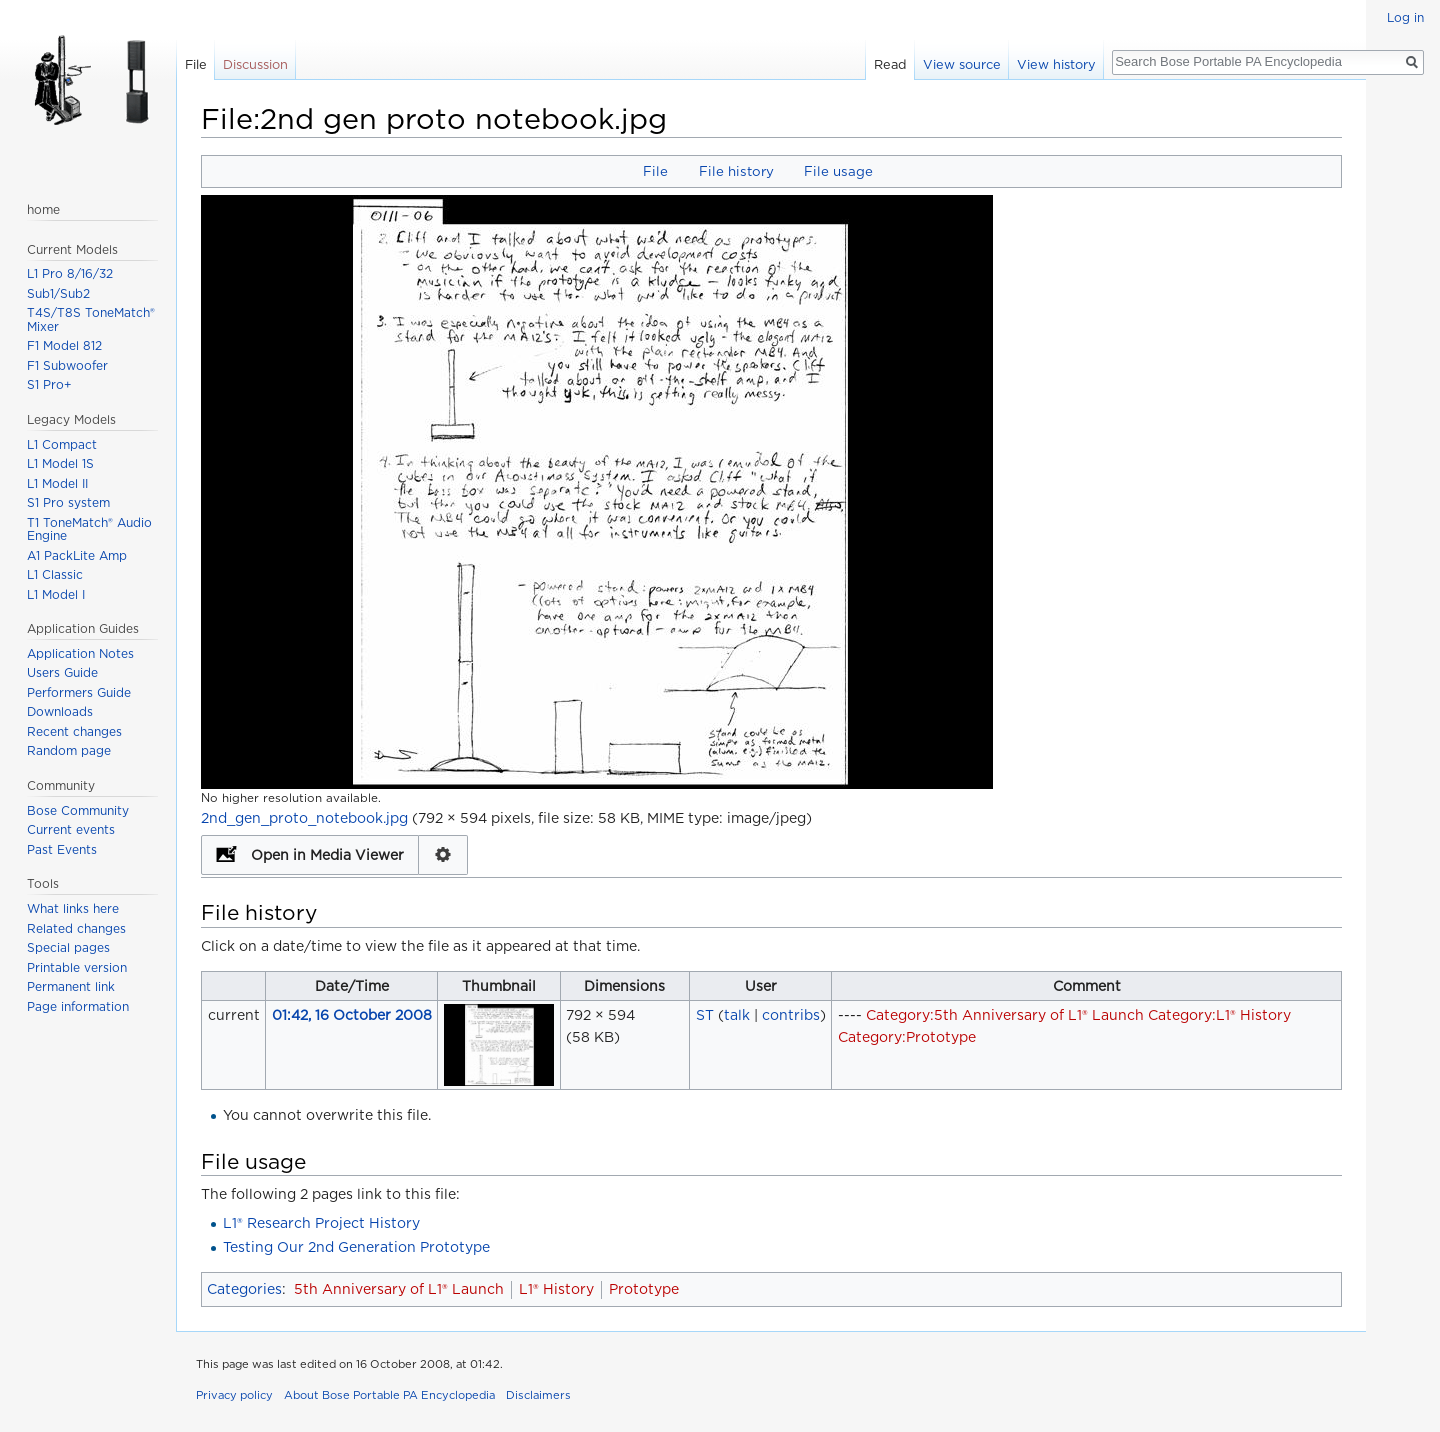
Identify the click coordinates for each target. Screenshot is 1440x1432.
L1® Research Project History (321, 1223)
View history (1056, 64)
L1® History (556, 1289)
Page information (78, 1006)
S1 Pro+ (49, 384)
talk (737, 1015)
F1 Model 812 (64, 345)
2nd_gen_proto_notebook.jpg (304, 818)
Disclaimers (538, 1395)
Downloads (60, 711)
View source (962, 64)
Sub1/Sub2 (58, 293)
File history (736, 171)
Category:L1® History (1219, 1015)
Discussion (255, 64)
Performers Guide (79, 692)
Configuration (443, 855)
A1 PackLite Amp (77, 555)
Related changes (76, 928)
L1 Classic (55, 574)
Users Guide (62, 672)
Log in (1405, 17)
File (655, 171)
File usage (838, 171)
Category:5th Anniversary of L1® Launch (1005, 1015)
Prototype (644, 1289)
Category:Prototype (907, 1037)
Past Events (62, 849)
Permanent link (71, 986)
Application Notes (80, 653)
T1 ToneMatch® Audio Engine (89, 529)
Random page (69, 750)
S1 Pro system (68, 502)
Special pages (68, 947)
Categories (244, 1289)
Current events (71, 829)
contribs (791, 1015)
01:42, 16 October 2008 (352, 1015)
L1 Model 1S (60, 463)
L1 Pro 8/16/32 (70, 273)
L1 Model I (56, 594)
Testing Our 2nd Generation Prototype (356, 1247)
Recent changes (74, 731)
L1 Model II (57, 483)
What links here (73, 908)
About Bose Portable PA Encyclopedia (389, 1395)
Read (890, 64)
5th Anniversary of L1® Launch (399, 1289)
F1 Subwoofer (67, 365)
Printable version (77, 967)
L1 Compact (62, 444)
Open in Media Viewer (327, 855)
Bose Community (78, 810)
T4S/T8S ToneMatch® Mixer (91, 319)
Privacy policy (234, 1395)
